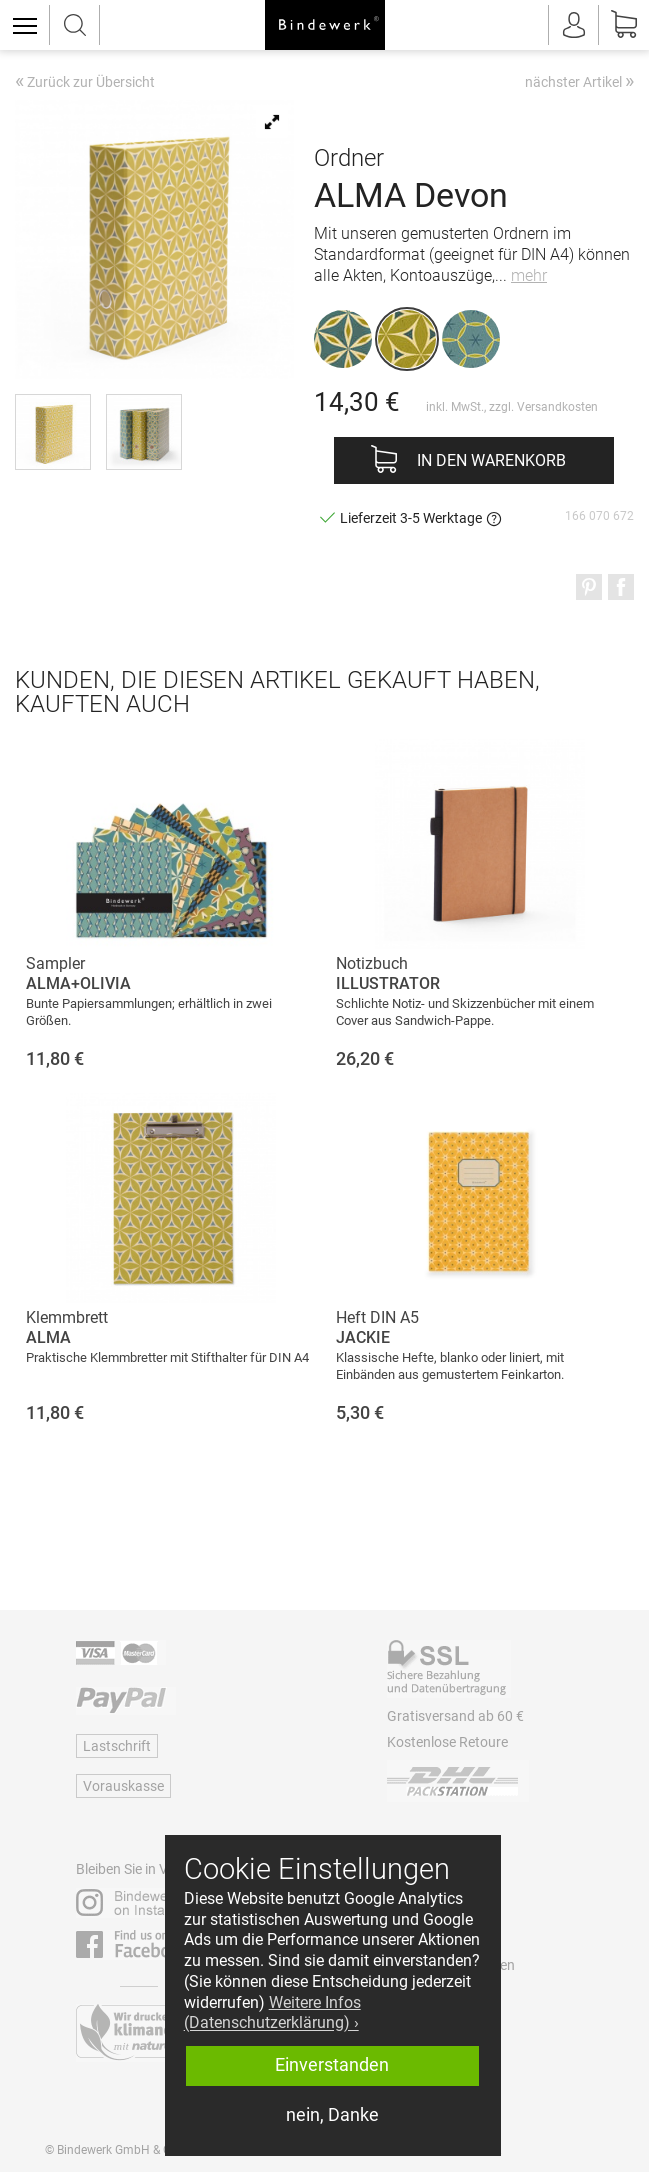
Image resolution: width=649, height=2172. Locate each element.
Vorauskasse (123, 1786)
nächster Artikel (579, 81)
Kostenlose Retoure (447, 1742)
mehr (529, 275)
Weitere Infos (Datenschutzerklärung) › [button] (272, 2013)
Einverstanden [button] (332, 2065)
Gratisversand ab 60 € (455, 1716)
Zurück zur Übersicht (85, 83)
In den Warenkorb (491, 460)
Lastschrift (117, 1746)
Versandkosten (557, 407)
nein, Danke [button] (332, 2115)
